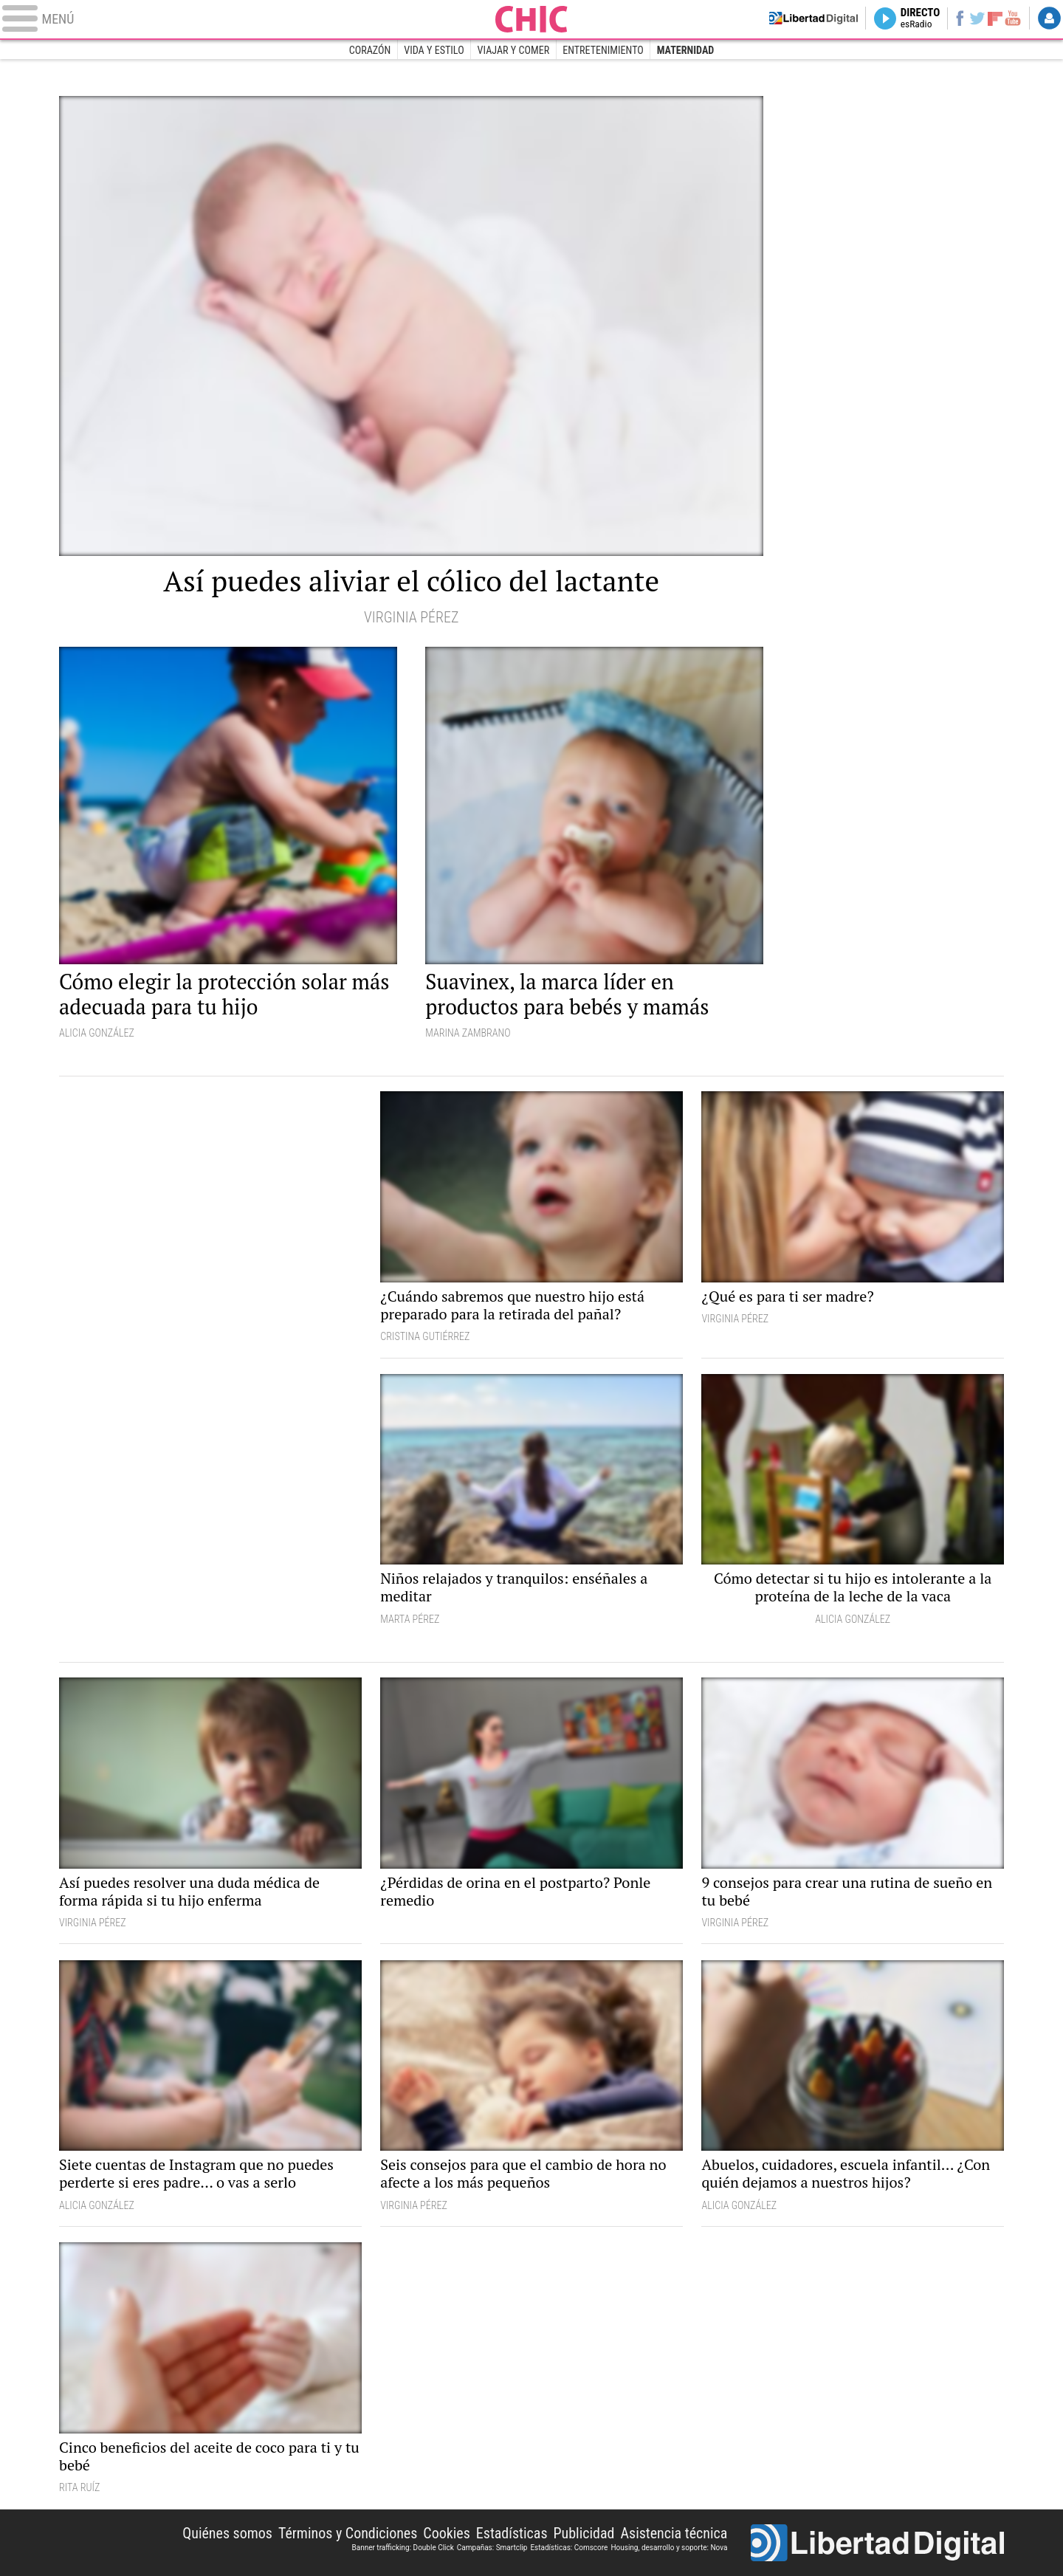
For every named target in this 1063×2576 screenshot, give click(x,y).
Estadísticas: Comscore (569, 2548)
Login (1048, 19)
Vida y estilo (434, 50)
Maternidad (686, 50)
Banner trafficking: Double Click (402, 2548)
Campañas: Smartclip (492, 2548)
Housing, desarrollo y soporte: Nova (668, 2548)
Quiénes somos (227, 2533)
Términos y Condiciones (348, 2533)
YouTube (1009, 19)
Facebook (949, 19)
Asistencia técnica (673, 2533)
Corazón (370, 50)
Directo (906, 19)
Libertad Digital (877, 2542)
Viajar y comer (514, 50)
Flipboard (990, 19)
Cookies (446, 2533)
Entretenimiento (603, 50)
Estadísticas (512, 2533)
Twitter (970, 19)
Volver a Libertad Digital (787, 19)
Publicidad (583, 2533)
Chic (531, 19)
